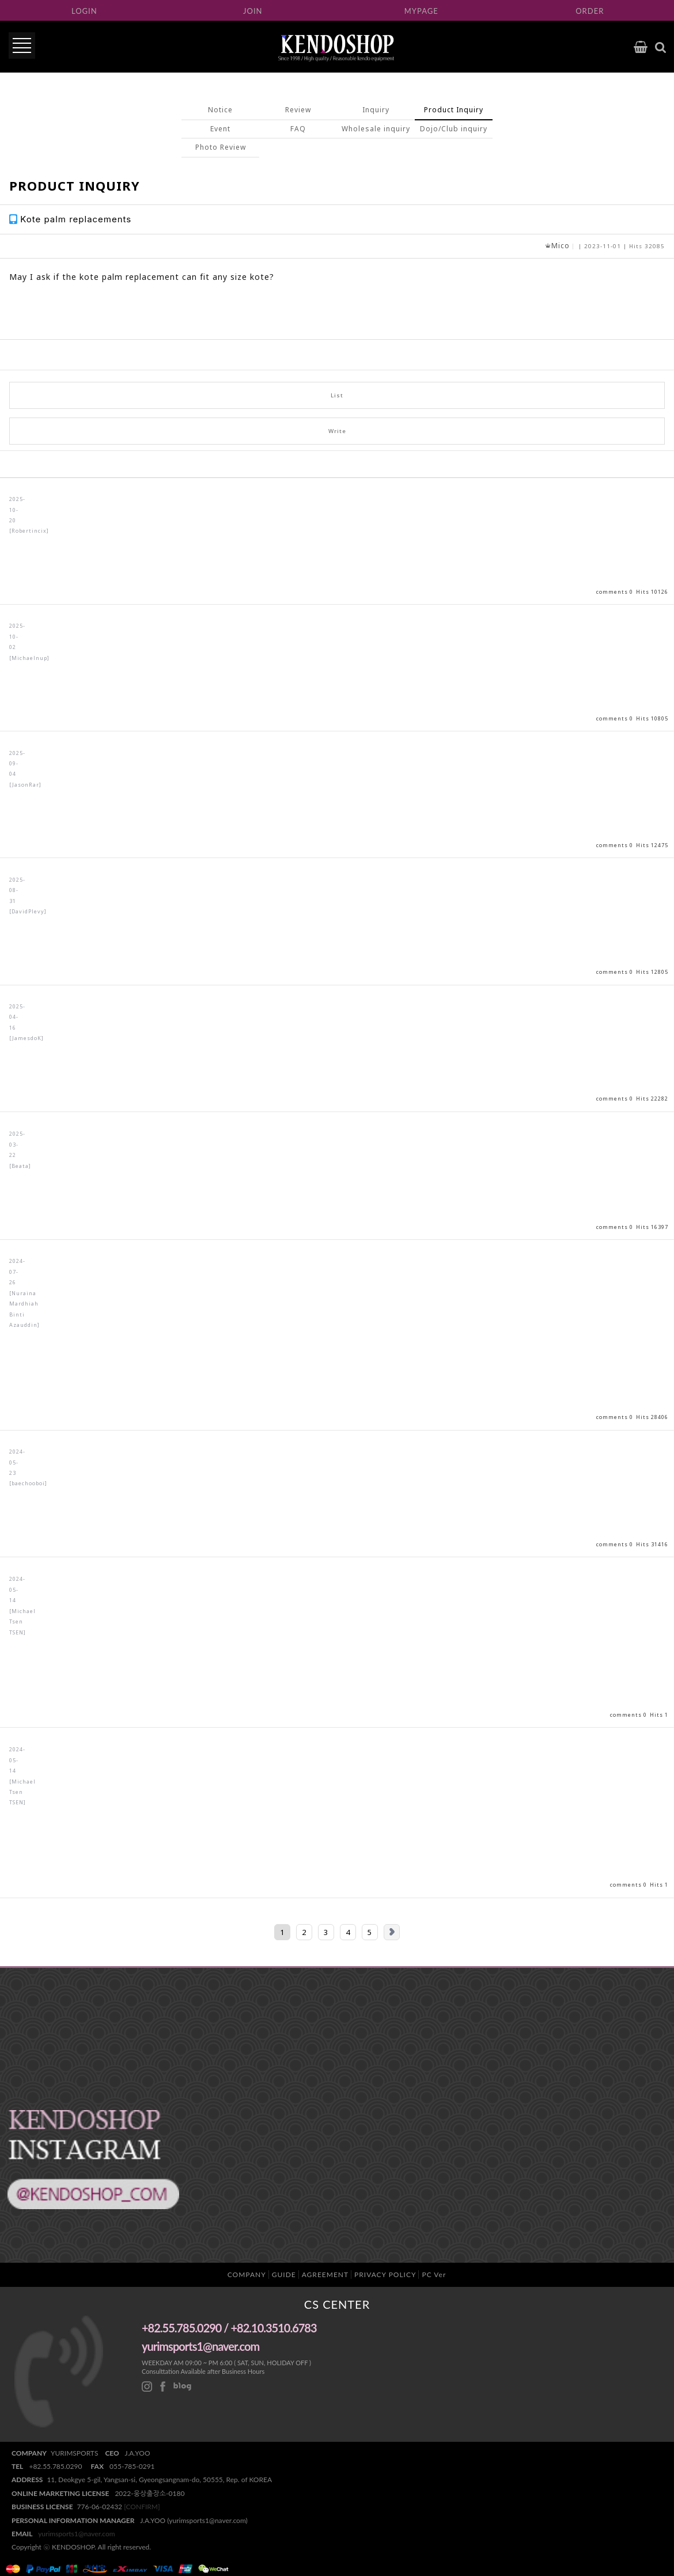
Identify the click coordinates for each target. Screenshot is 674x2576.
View (337, 541)
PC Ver (434, 2274)
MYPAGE (421, 11)
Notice (220, 110)
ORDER (589, 11)
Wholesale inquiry (376, 129)
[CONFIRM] (142, 2506)
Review (298, 110)
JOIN (252, 11)
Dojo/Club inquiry (453, 129)
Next (392, 1932)
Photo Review (220, 147)
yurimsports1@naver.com (76, 2533)
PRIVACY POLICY (385, 2274)
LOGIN (84, 11)
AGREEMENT (325, 2274)
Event (220, 129)
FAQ (298, 129)
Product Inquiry (453, 110)
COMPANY (247, 2274)
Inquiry (375, 110)
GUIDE (284, 2274)
